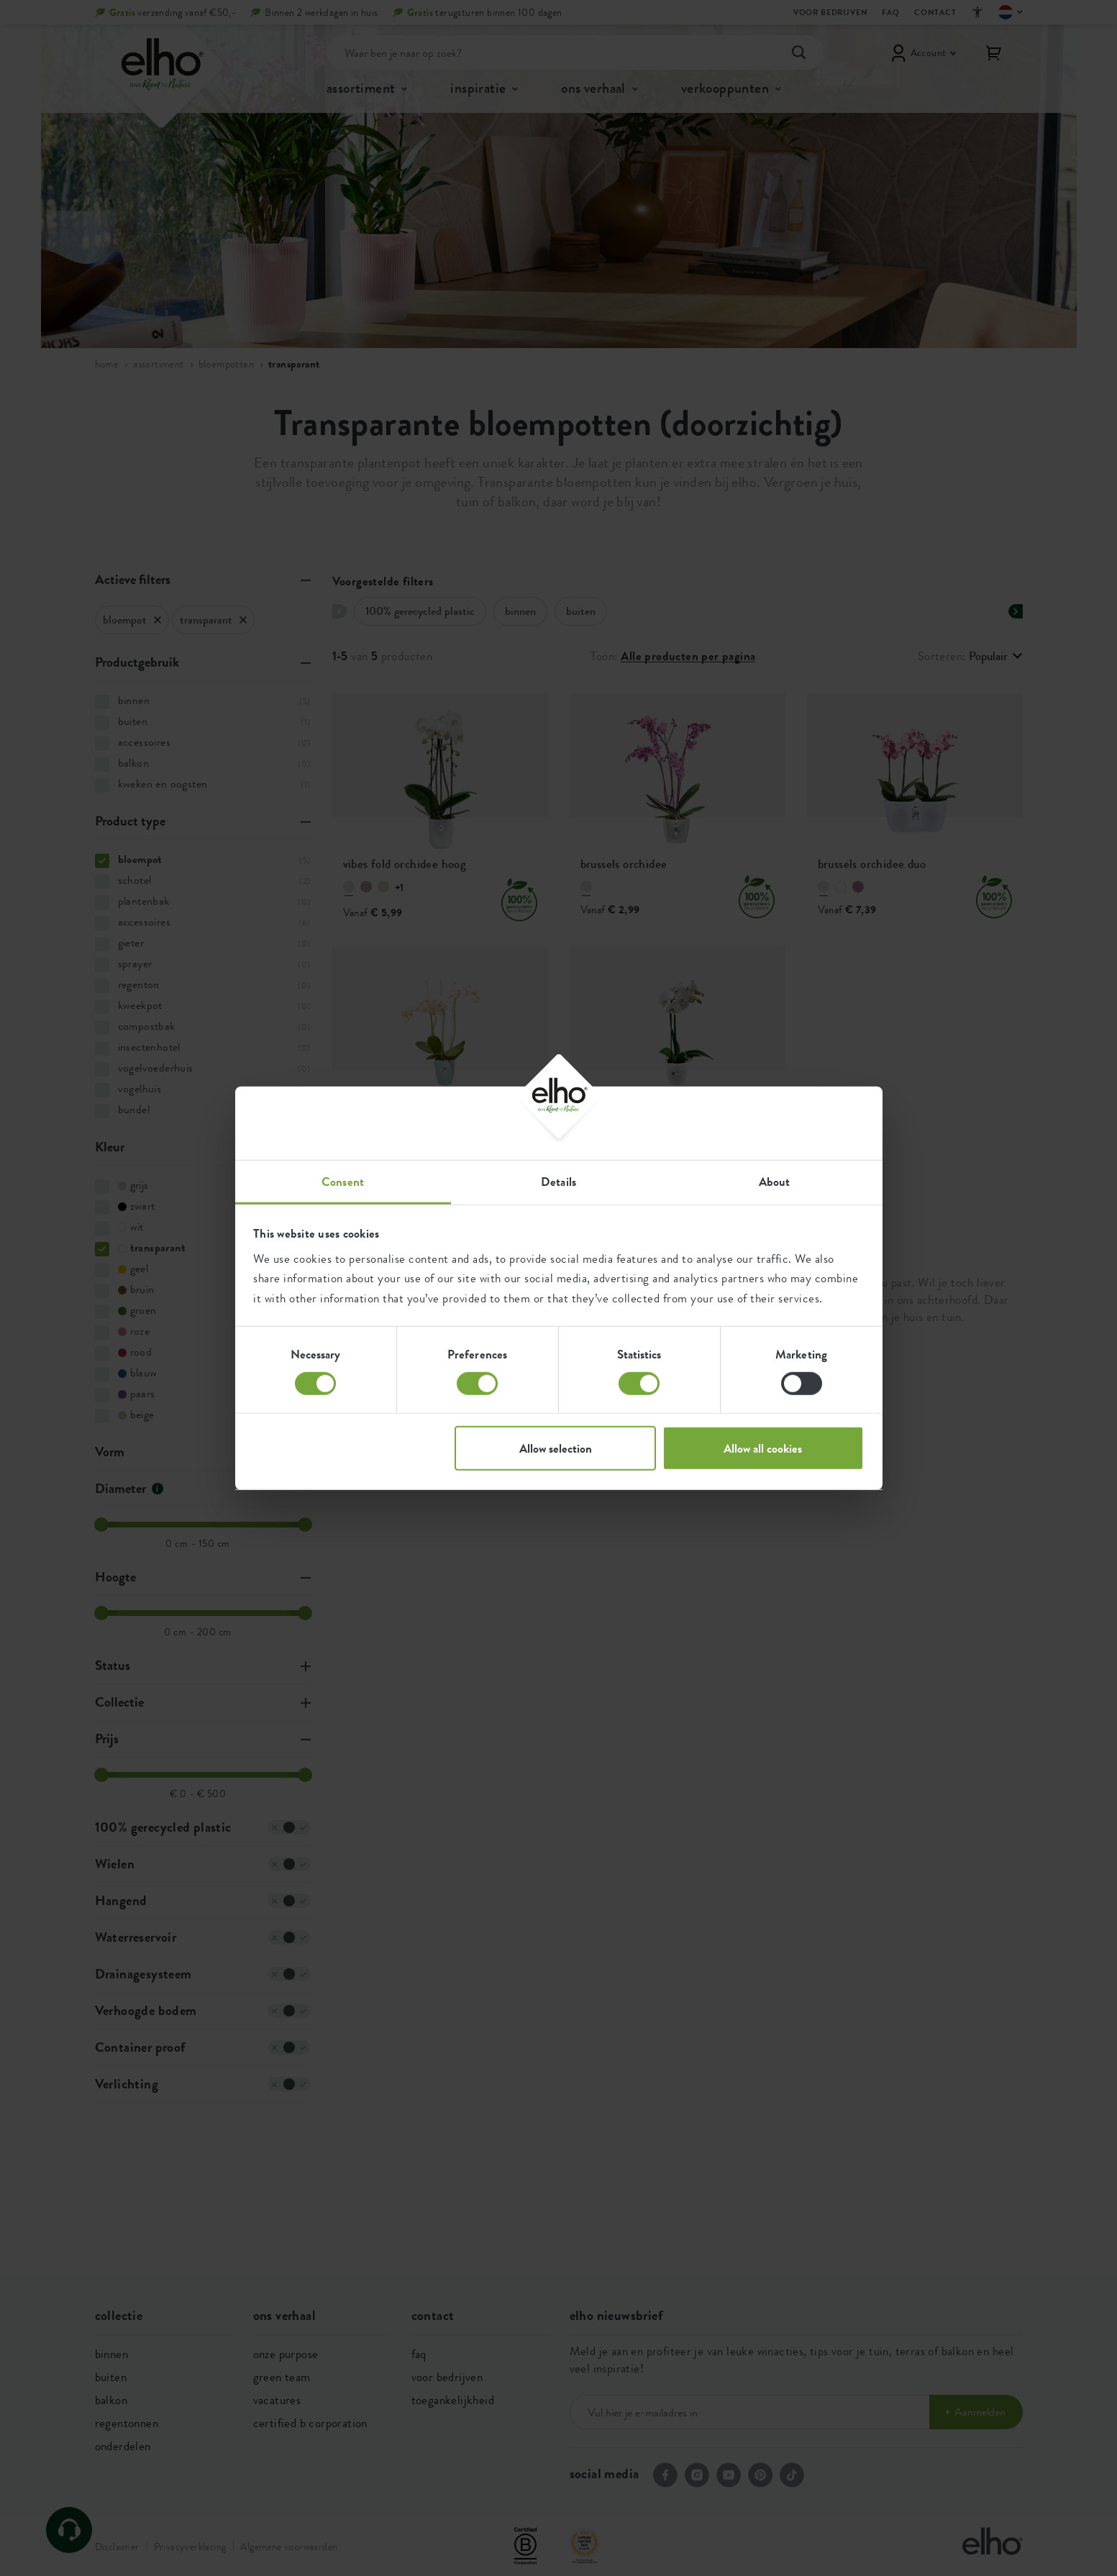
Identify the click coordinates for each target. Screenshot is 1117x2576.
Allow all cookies (763, 1448)
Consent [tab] (343, 1181)
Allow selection (555, 1448)
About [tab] (774, 1181)
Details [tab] (558, 1181)
